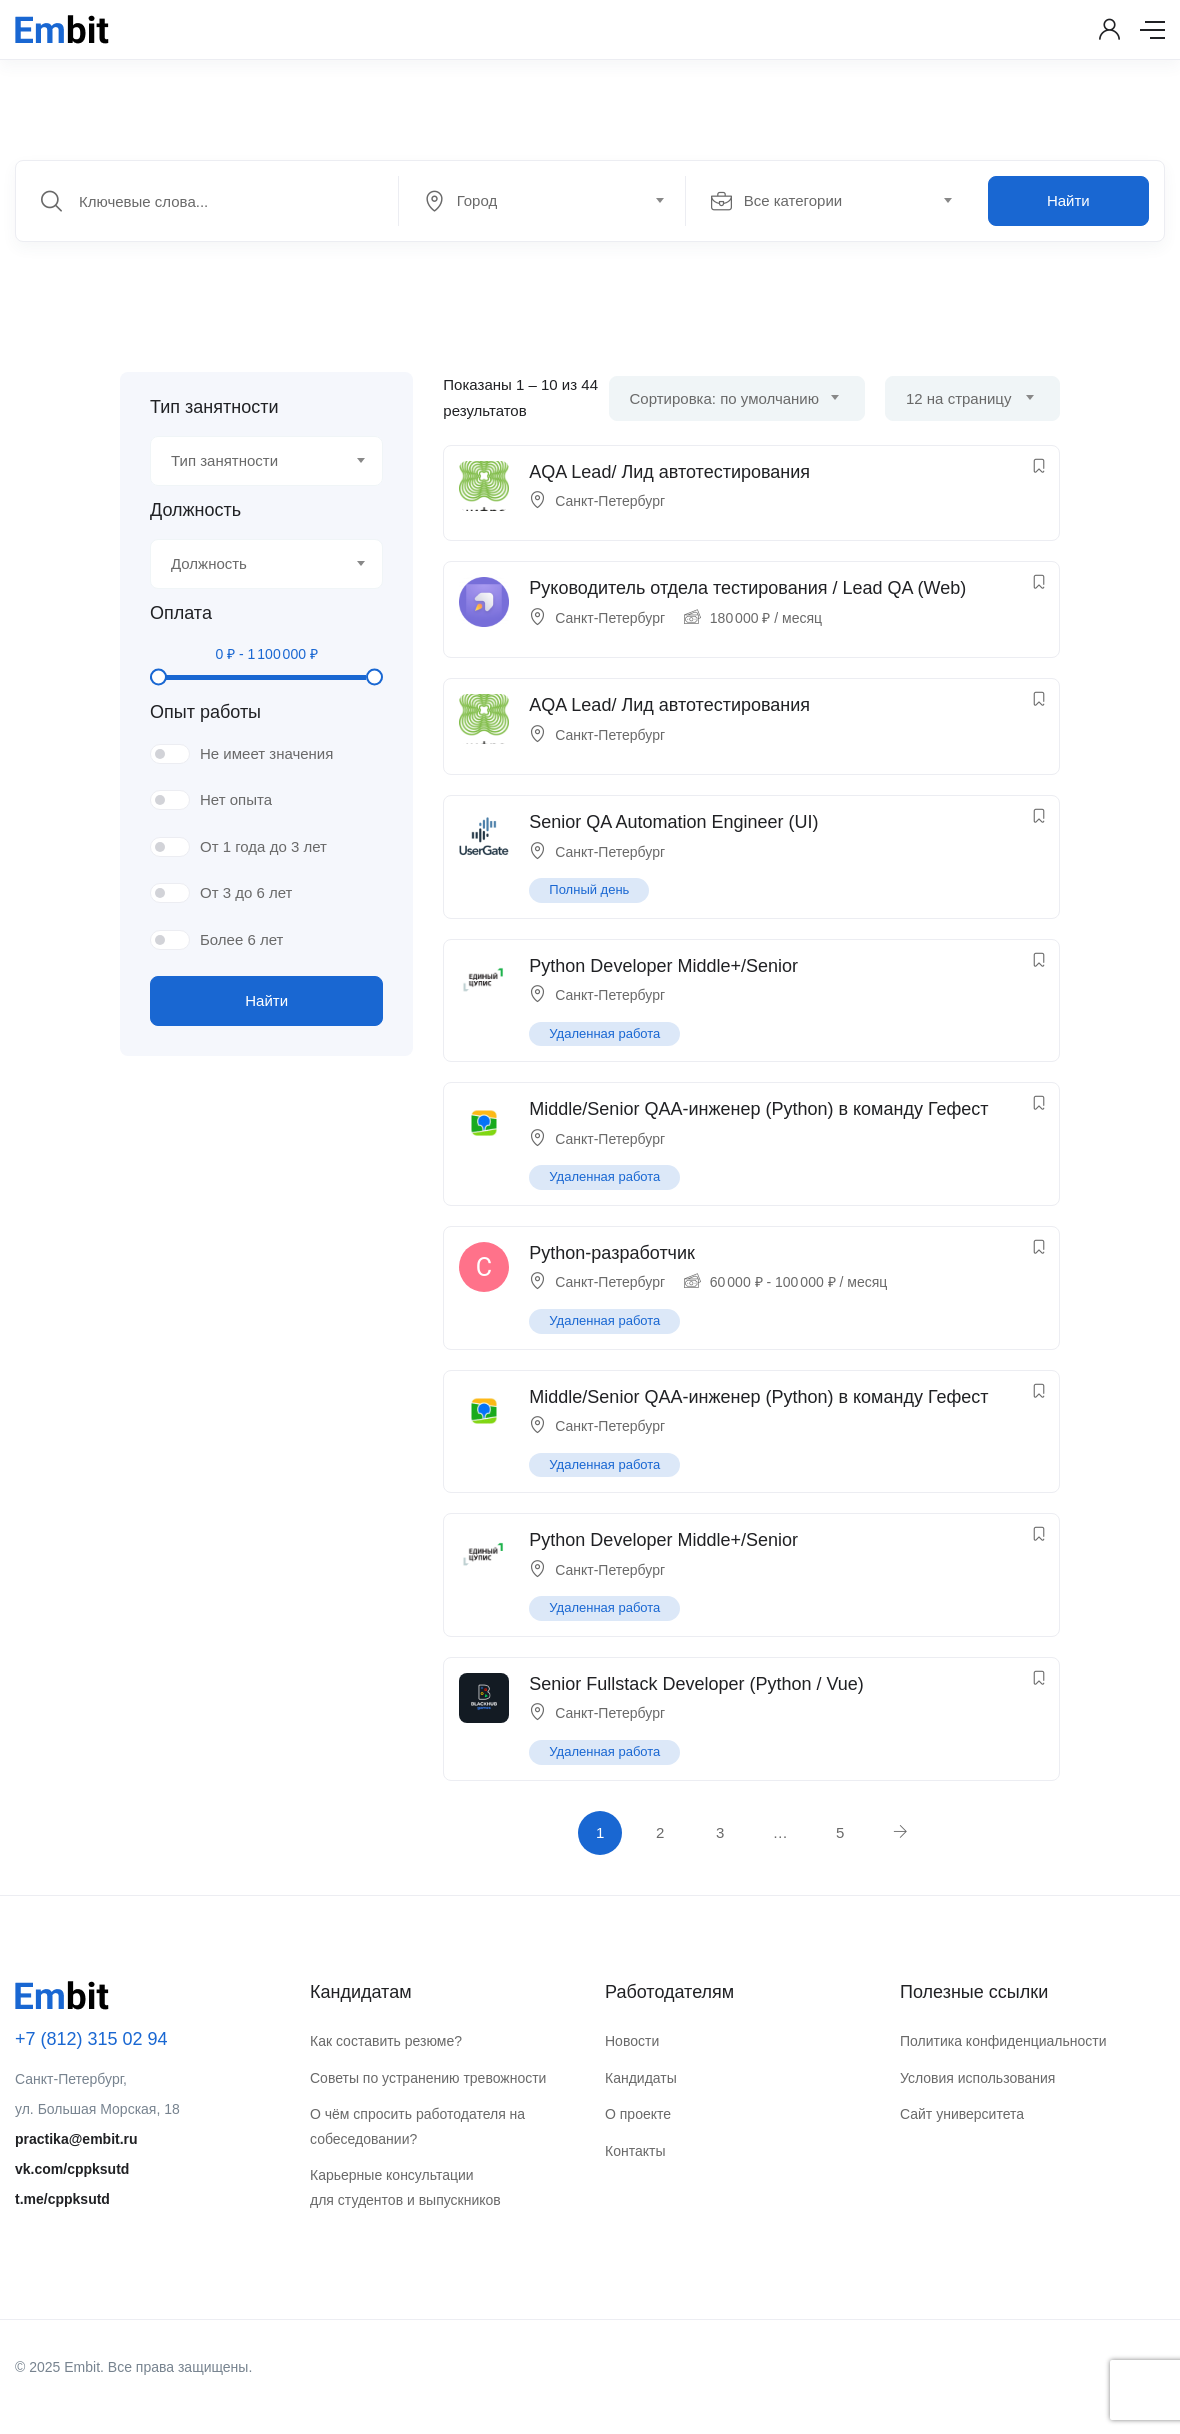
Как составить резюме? (386, 2041)
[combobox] (553, 201)
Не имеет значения (266, 753)
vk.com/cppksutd (72, 2169)
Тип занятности (214, 407)
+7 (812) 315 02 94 (91, 2039)
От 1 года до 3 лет (263, 846)
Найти (1068, 200)
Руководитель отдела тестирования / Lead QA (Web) (747, 588)
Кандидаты (641, 2078)
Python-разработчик (612, 1253)
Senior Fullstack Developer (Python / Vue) (696, 1684)
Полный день (589, 889)
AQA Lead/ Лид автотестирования (669, 472)
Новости (632, 2041)
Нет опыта (236, 799)
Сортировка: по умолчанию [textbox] (724, 398)
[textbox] (540, 201)
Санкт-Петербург (610, 501)
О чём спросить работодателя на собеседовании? (417, 2126)
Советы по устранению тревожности (428, 2078)
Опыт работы (205, 712)
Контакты (635, 2151)
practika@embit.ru (76, 2139)
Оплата (181, 613)
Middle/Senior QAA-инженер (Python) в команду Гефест (758, 1109)
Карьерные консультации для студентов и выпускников (405, 2187)
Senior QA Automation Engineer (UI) (673, 822)
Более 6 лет (241, 939)
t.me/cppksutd (62, 2199)
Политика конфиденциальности (1003, 2041)
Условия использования (977, 2078)
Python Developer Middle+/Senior (663, 966)
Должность (195, 510)
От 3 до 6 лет (246, 892)
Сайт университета (962, 2114)
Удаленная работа (604, 1033)
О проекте (638, 2114)
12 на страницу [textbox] (958, 398)
